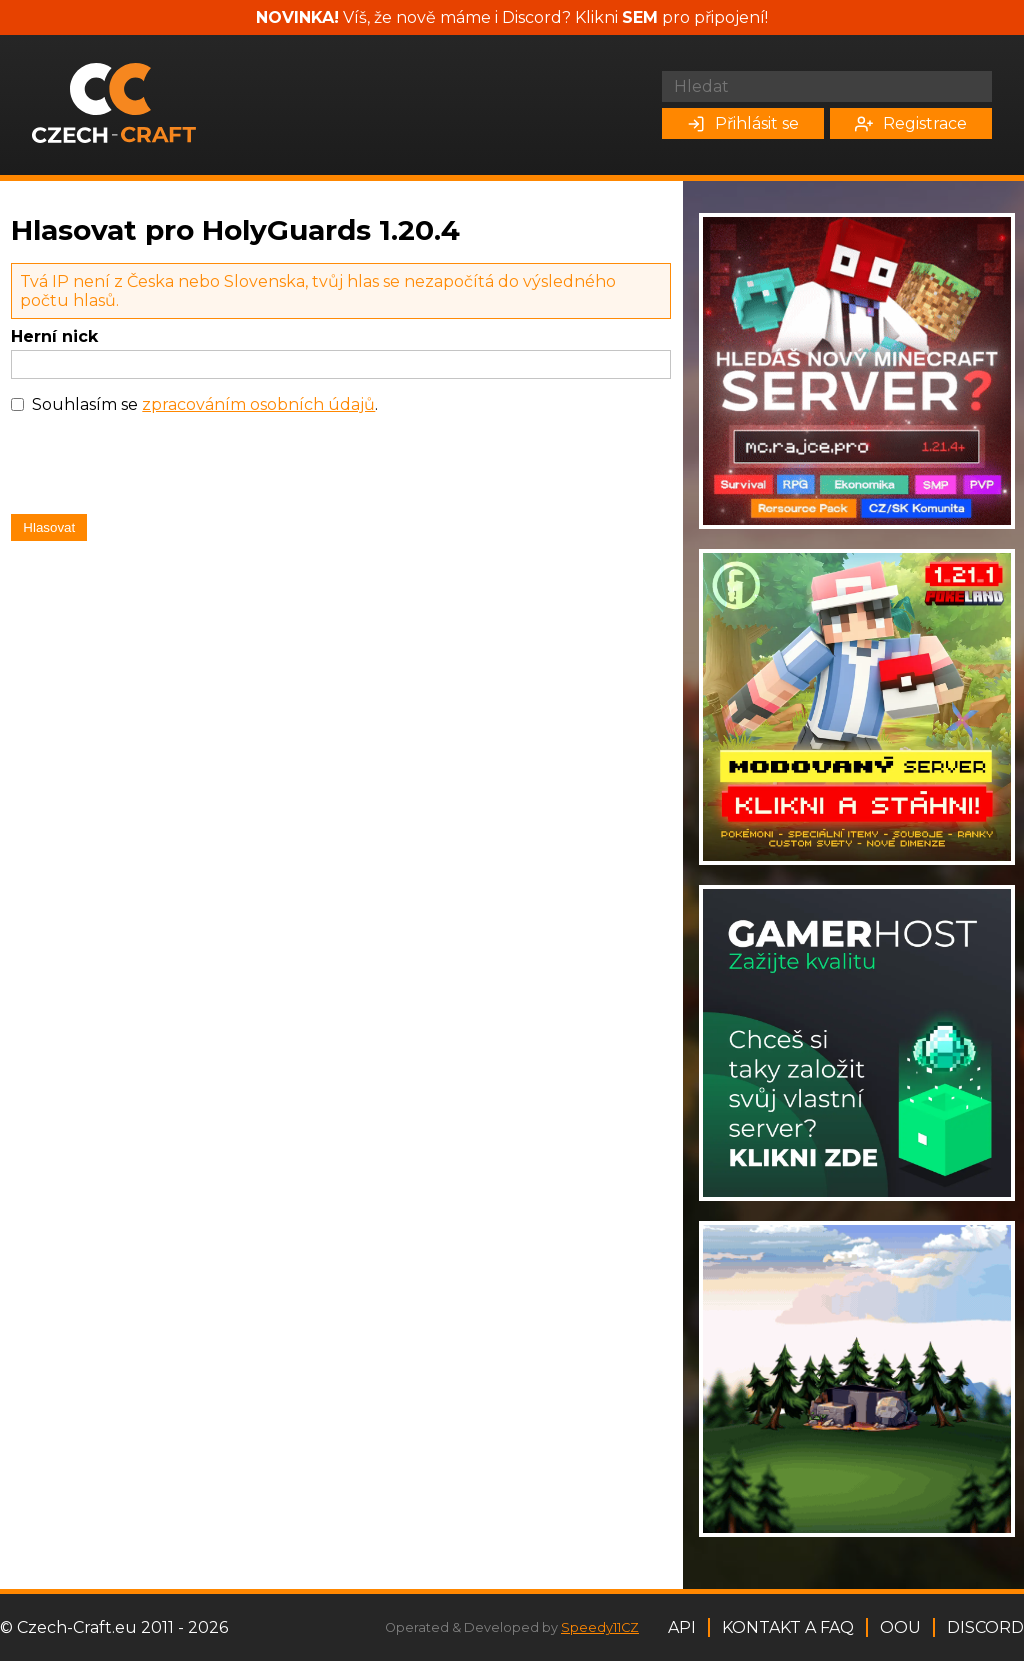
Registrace (911, 123)
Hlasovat (49, 527)
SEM (640, 17)
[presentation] (163, 469)
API (682, 1627)
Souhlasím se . (205, 404)
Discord (985, 1627)
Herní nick (54, 336)
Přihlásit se (743, 123)
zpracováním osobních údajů (258, 404)
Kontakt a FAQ (788, 1627)
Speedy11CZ (600, 1627)
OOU (900, 1627)
